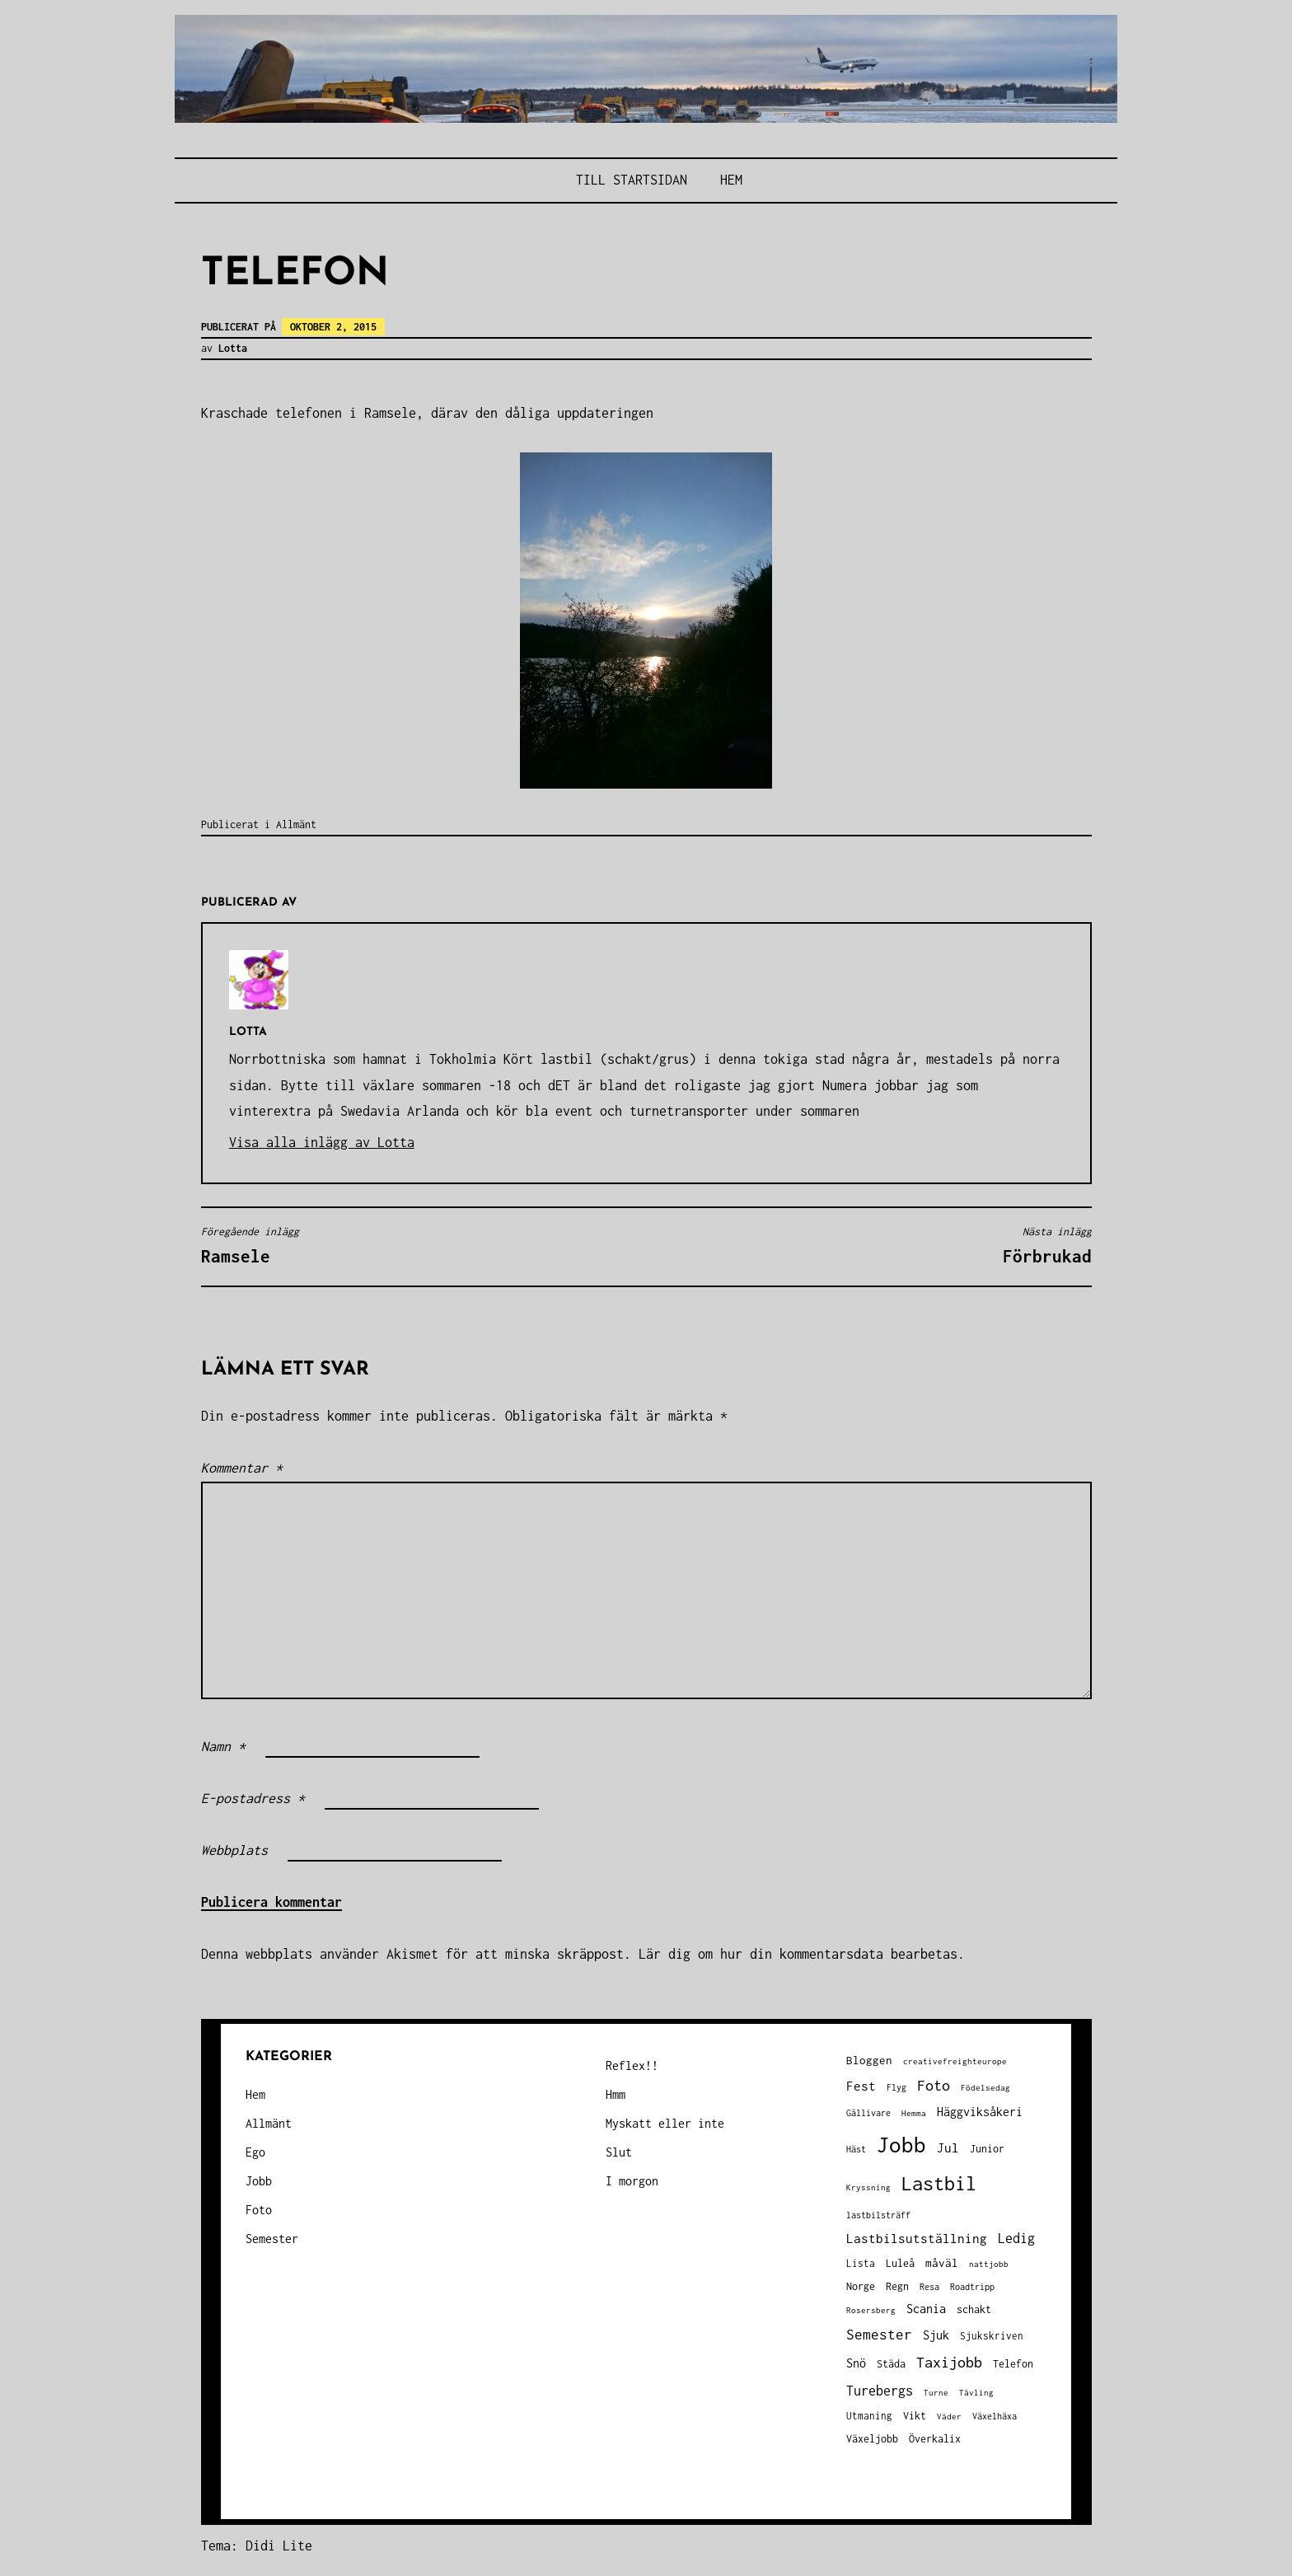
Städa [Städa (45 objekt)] (891, 2364)
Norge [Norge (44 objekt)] (860, 2286)
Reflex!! (632, 2065)
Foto (259, 2210)
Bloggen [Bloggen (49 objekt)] (869, 2060)
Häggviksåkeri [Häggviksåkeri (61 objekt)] (980, 2112)
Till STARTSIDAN (631, 179)
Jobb (259, 2181)
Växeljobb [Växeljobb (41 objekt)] (872, 2439)
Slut (619, 2152)
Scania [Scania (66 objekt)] (926, 2309)
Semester (272, 2239)
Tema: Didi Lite (256, 2545)
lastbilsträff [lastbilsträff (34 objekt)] (878, 2214)
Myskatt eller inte (665, 2123)
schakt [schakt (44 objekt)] (974, 2309)
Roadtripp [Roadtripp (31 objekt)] (972, 2287)
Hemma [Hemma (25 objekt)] (913, 2113)
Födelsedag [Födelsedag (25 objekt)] (985, 2087)
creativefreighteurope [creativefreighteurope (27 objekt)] (955, 2061)
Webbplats (234, 1850)
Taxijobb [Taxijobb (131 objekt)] (949, 2362)
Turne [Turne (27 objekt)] (936, 2392)
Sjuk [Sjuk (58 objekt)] (936, 2335)
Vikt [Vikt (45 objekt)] (914, 2416)
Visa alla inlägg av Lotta (321, 1142)
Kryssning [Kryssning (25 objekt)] (868, 2187)
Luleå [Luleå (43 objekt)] (900, 2263)
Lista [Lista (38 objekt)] (860, 2263)
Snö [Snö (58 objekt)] (856, 2363)
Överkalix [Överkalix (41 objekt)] (935, 2439)
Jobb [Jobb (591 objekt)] (901, 2144)
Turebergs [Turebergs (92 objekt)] (879, 2390)
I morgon (632, 2181)
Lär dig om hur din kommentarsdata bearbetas (798, 1953)
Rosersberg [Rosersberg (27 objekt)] (871, 2310)
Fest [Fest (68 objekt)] (861, 2086)
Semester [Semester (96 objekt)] (879, 2334)
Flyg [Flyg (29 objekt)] (896, 2087)
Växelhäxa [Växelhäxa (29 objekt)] (994, 2416)
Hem (731, 179)
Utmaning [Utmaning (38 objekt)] (869, 2415)
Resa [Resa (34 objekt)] (929, 2286)
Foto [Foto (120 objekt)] (933, 2085)
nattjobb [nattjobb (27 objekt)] (989, 2264)
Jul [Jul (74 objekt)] (948, 2147)
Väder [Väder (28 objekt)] (949, 2416)
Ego (255, 2152)
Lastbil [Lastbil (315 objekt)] (938, 2183)
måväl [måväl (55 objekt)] (941, 2262)
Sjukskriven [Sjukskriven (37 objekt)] (991, 2335)
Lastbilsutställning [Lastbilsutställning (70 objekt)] (916, 2239)
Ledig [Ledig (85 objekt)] (1016, 2238)
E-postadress (253, 1798)
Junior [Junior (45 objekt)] (987, 2149)
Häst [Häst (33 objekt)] (856, 2148)
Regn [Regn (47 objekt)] (897, 2286)
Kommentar (242, 1467)
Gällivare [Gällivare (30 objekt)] (868, 2113)
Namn (223, 1746)
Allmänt (296, 824)
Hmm (615, 2094)
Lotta (232, 348)
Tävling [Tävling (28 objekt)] (976, 2392)
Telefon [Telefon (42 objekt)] (1013, 2364)
